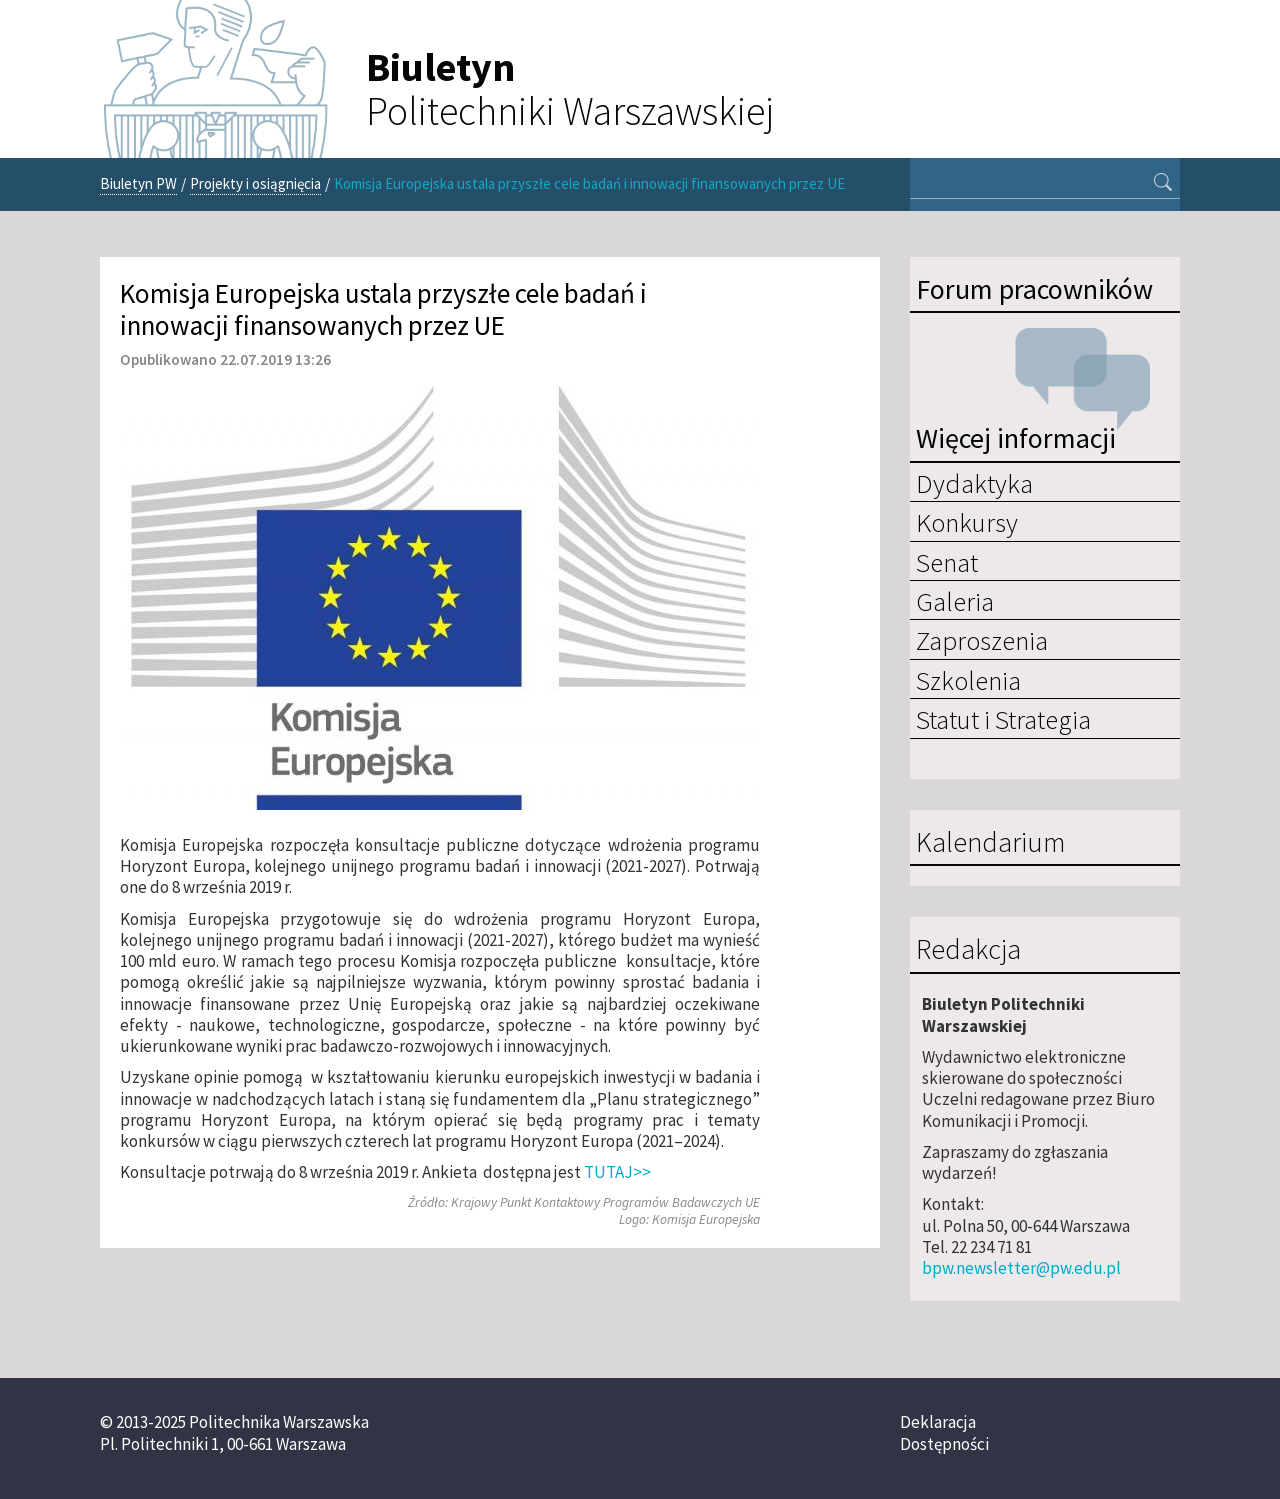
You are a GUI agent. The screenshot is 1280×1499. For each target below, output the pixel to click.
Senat (947, 562)
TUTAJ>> (617, 1172)
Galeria (955, 601)
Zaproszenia (982, 640)
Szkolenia (968, 680)
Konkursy (967, 522)
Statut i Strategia (1003, 719)
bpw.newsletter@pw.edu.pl (1021, 1268)
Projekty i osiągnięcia (255, 183)
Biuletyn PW (138, 183)
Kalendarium (990, 843)
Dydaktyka (974, 483)
